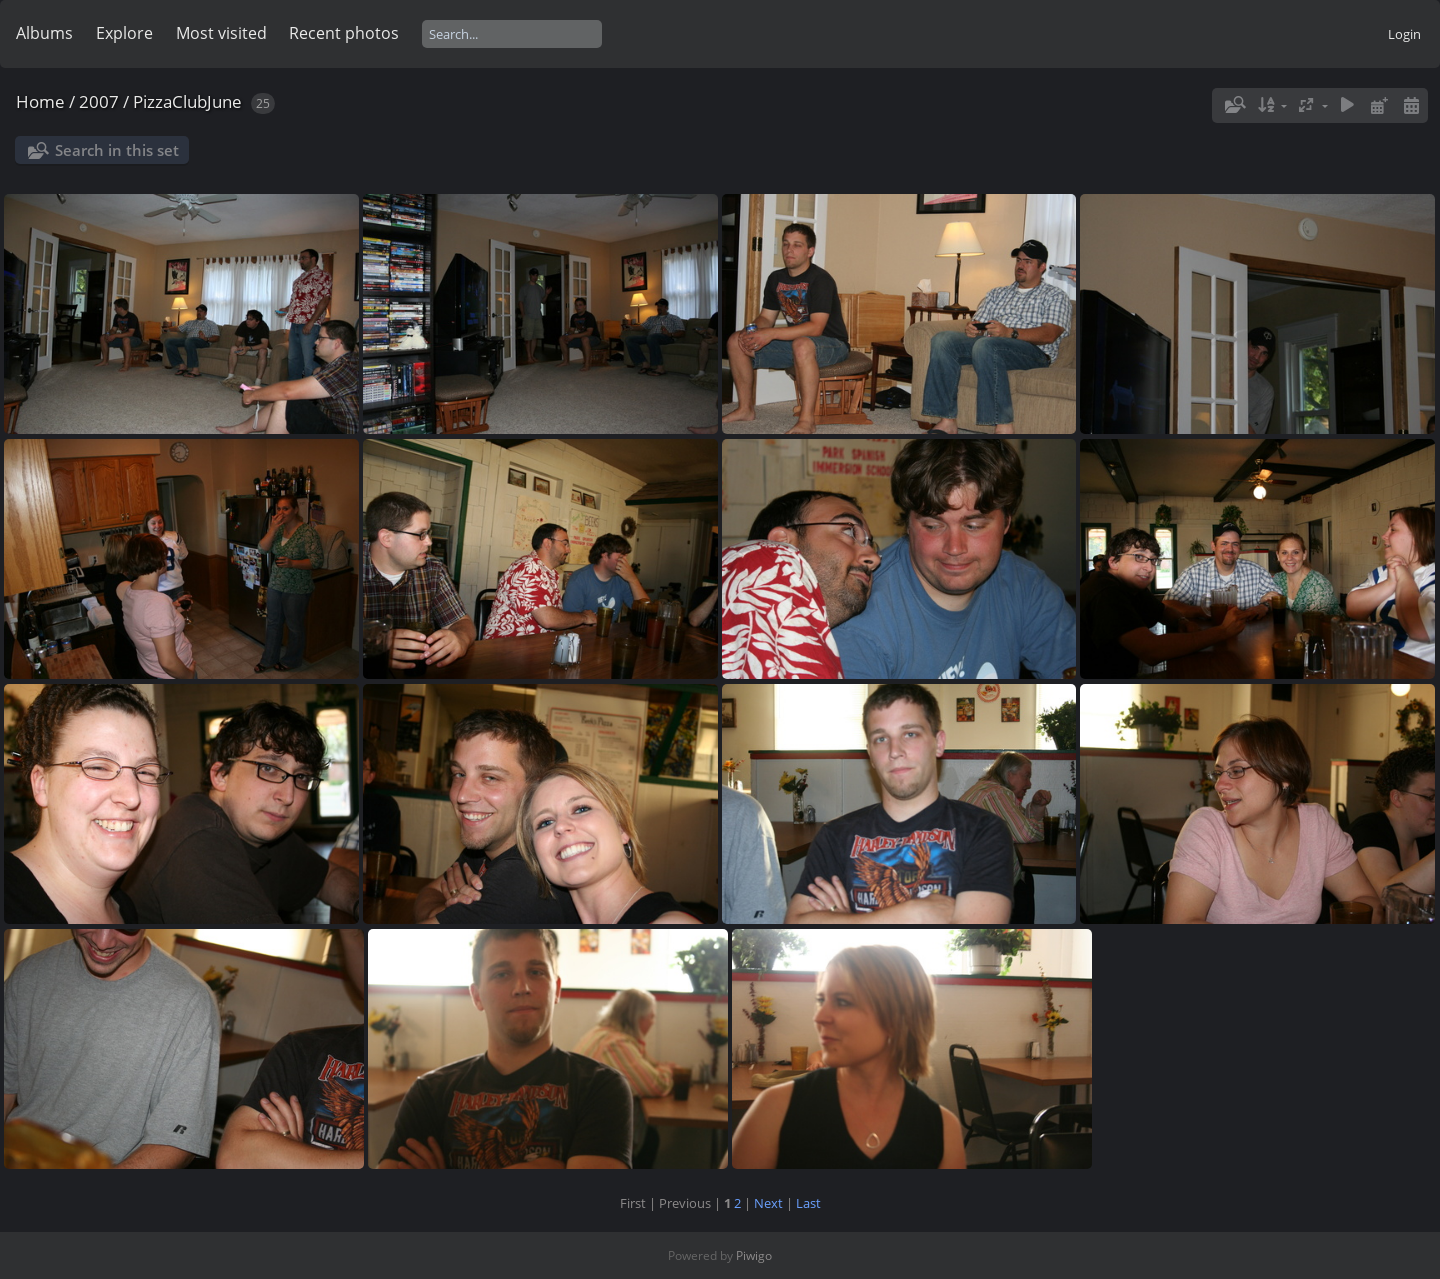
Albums (44, 33)
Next (768, 1203)
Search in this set (117, 150)
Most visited (221, 33)
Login (1404, 34)
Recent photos (344, 33)
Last (808, 1203)
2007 (99, 101)
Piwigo (754, 1255)
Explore (124, 33)
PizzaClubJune (187, 101)
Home (40, 101)
